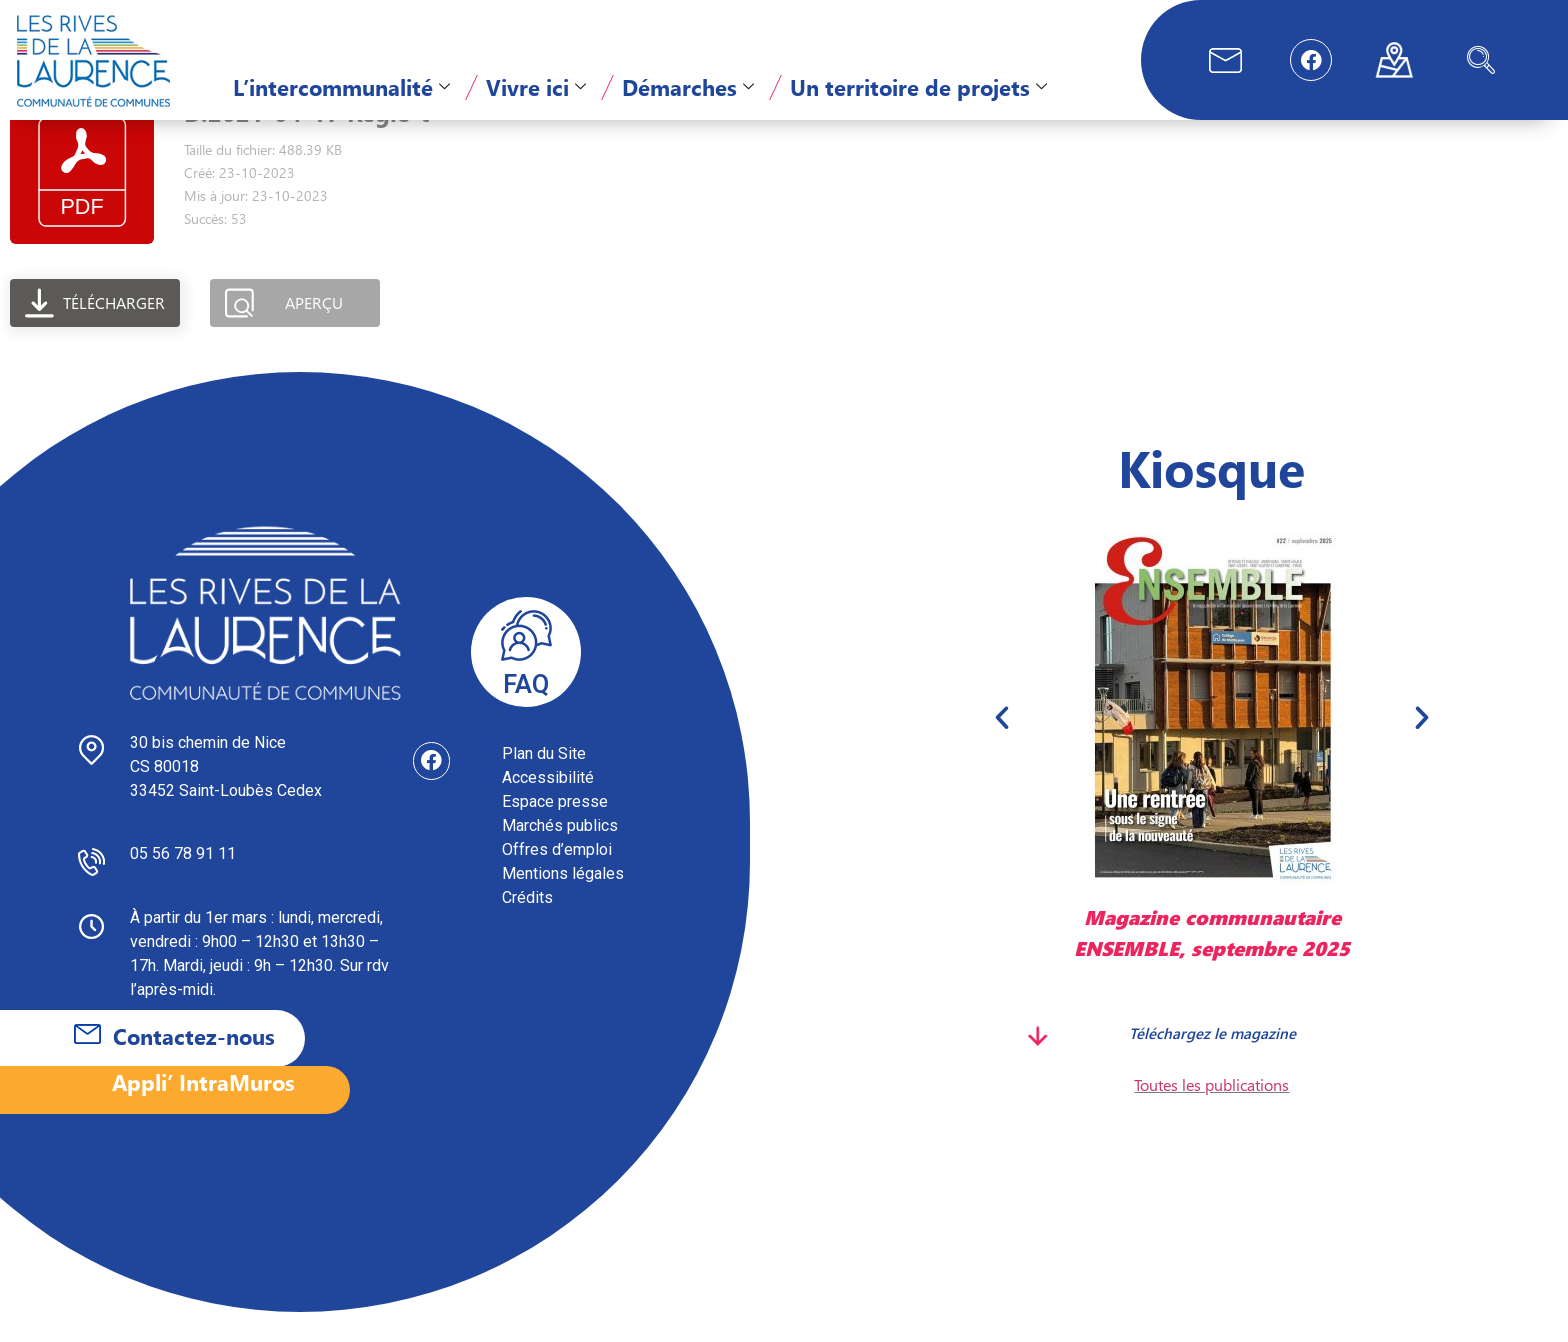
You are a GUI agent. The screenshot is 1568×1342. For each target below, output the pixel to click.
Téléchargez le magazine (1211, 1062)
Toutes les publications (1211, 1114)
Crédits (527, 927)
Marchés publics (560, 855)
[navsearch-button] (1481, 60)
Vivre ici (536, 87)
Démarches (688, 87)
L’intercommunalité (341, 87)
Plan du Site (544, 783)
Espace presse (555, 831)
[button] (1002, 747)
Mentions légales (563, 903)
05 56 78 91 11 (183, 883)
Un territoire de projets (918, 87)
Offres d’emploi (557, 879)
